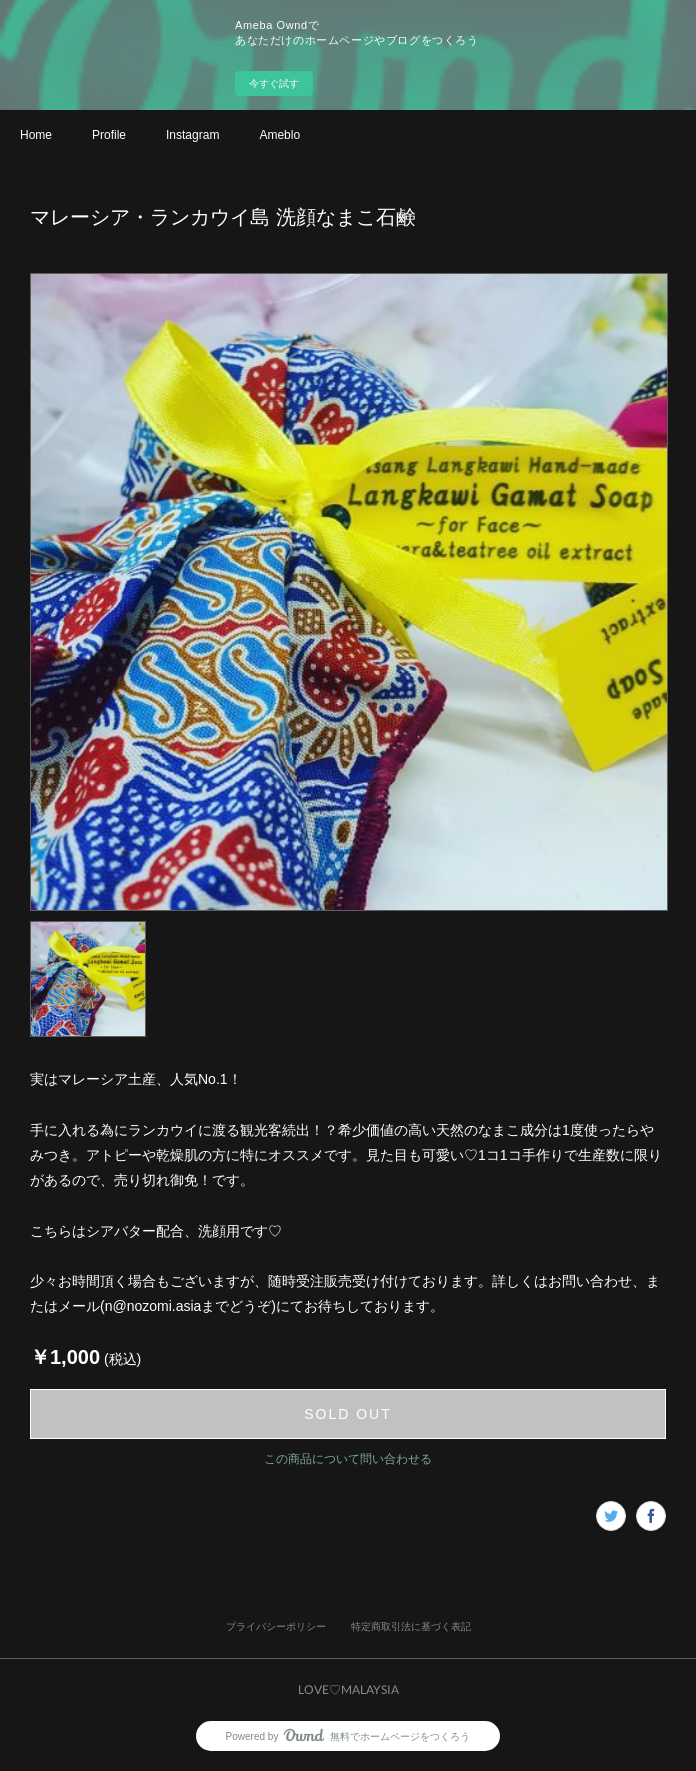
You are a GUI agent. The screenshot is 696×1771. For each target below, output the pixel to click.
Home (36, 135)
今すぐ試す (274, 83)
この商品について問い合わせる (348, 1459)
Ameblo (279, 135)
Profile (109, 135)
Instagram (192, 135)
